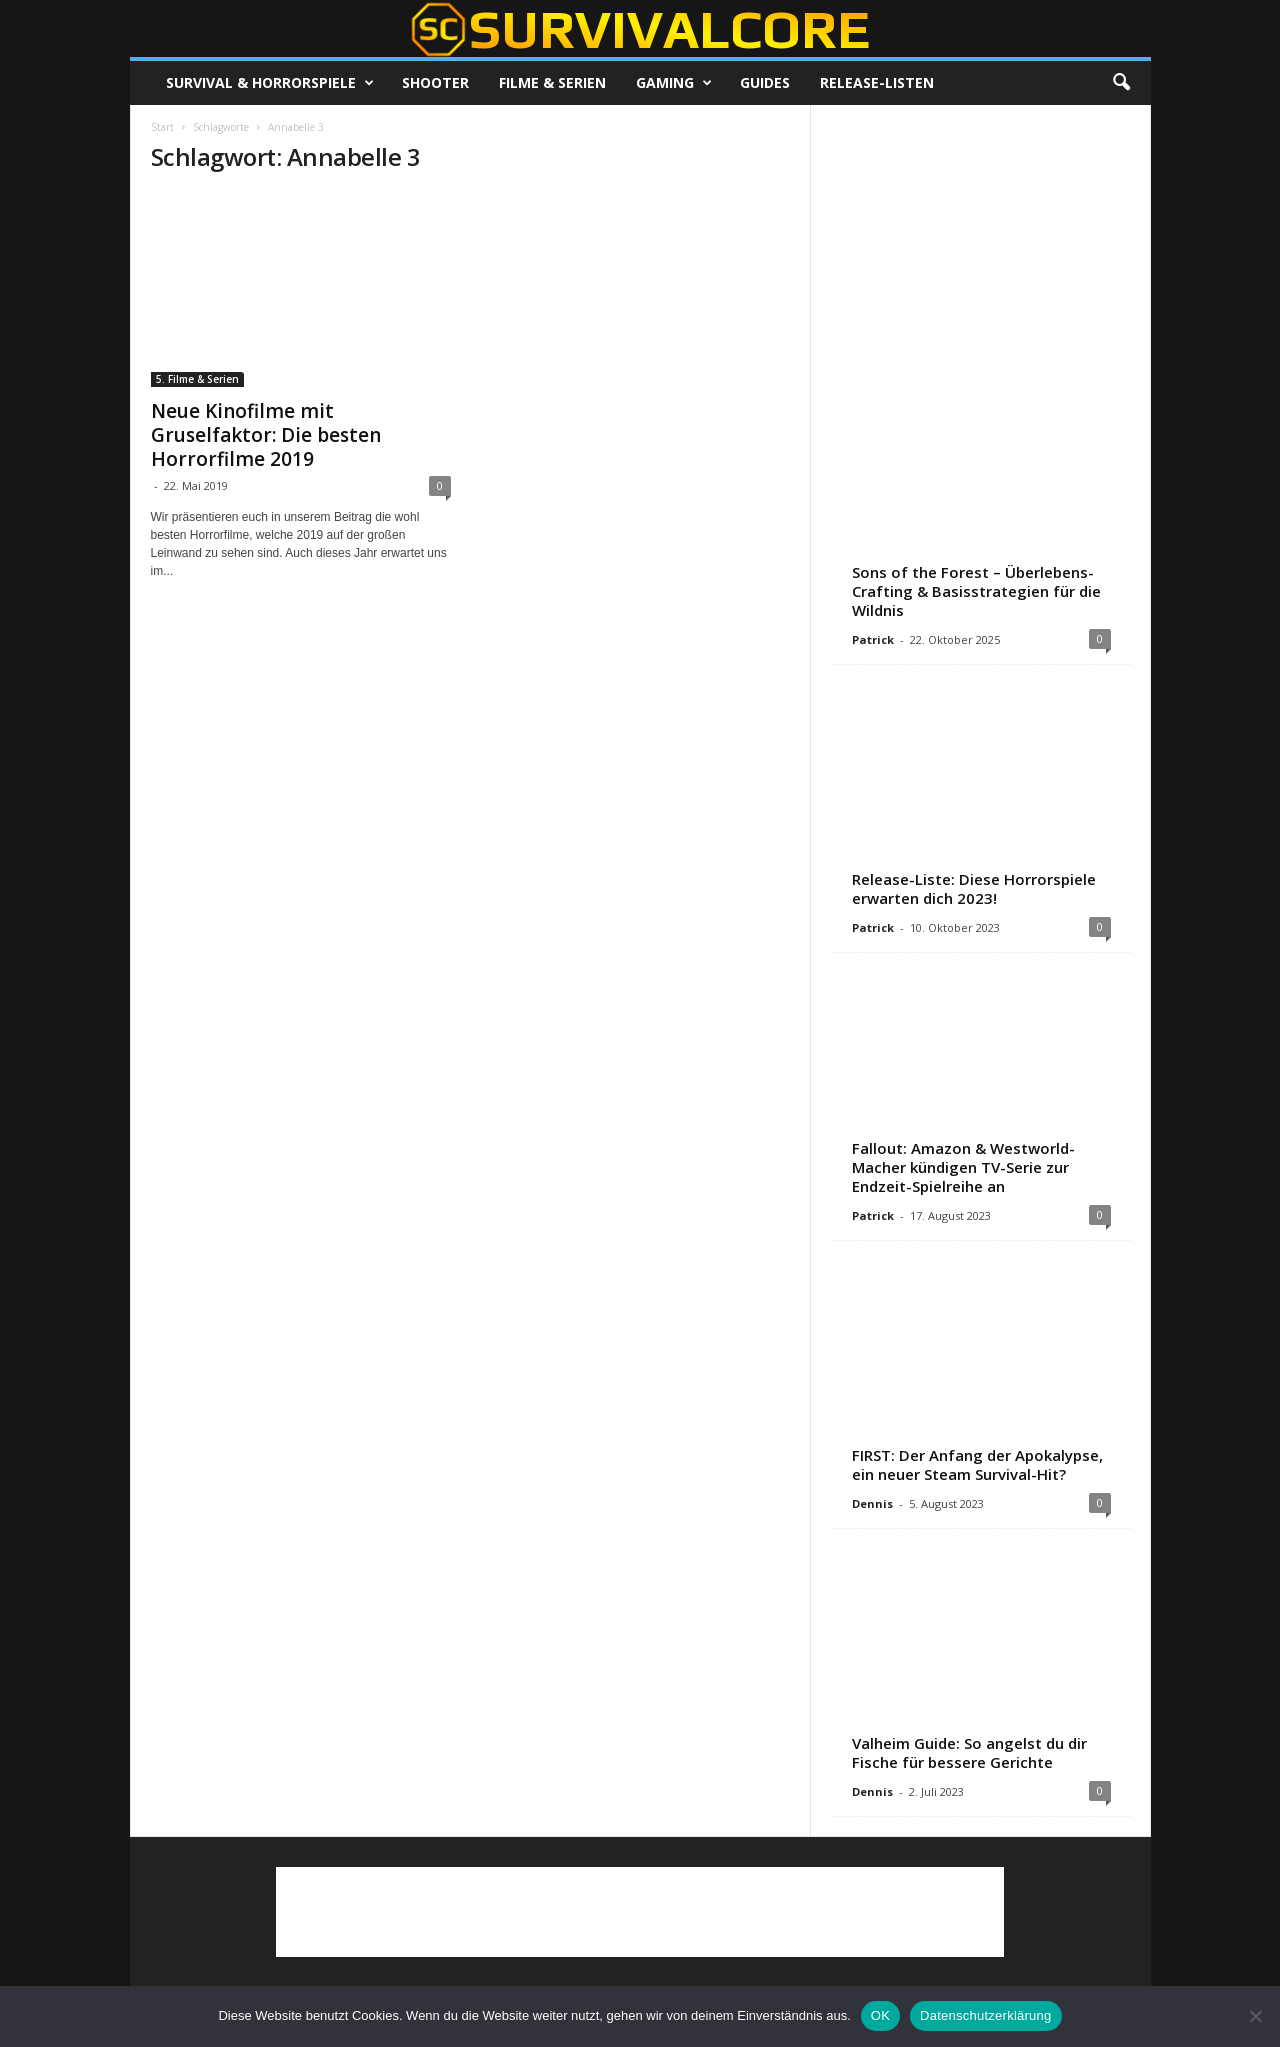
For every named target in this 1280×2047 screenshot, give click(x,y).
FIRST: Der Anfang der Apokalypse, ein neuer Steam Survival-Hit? (977, 1464)
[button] (1121, 83)
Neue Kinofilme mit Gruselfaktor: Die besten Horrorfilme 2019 (266, 435)
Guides (765, 82)
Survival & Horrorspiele (270, 83)
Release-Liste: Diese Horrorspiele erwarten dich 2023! (974, 888)
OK (880, 2015)
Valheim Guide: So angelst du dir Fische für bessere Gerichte (969, 1752)
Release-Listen (877, 82)
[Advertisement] (980, 250)
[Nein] (1255, 2016)
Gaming (674, 83)
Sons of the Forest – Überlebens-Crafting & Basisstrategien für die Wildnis (976, 591)
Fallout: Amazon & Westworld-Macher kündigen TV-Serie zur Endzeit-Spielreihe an (963, 1167)
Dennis (872, 1503)
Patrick (873, 639)
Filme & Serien (552, 82)
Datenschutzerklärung (985, 2015)
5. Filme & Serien (197, 379)
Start (162, 127)
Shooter (435, 82)
